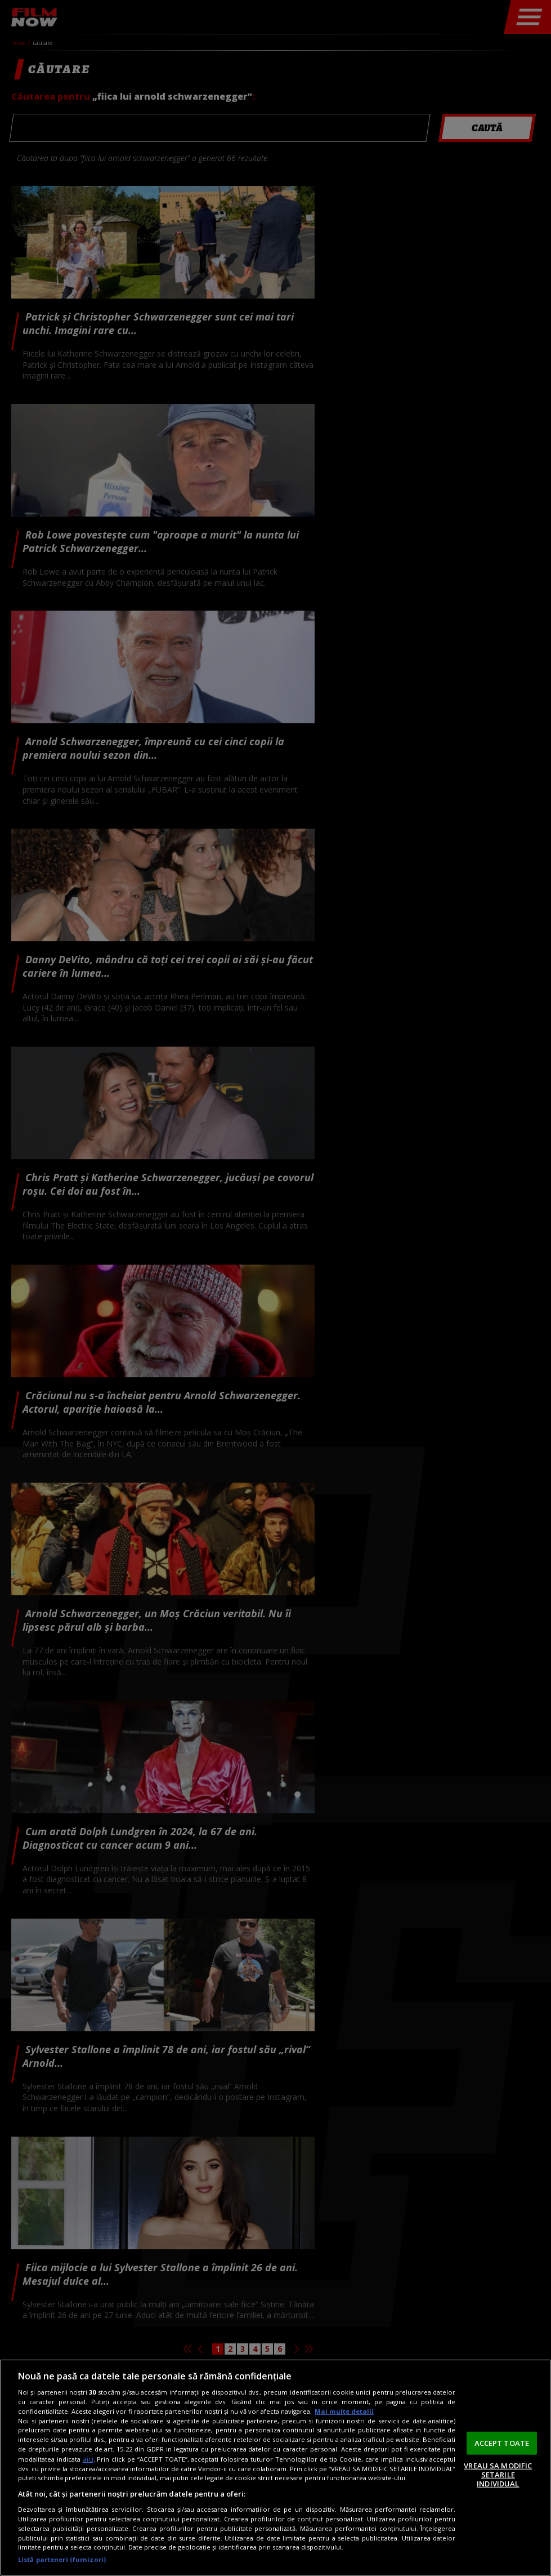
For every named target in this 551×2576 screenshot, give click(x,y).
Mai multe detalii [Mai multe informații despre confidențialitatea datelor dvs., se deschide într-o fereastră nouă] (344, 2411)
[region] (275, 2467)
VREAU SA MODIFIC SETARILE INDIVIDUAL (498, 2474)
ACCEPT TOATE (502, 2442)
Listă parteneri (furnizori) (62, 2559)
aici (88, 2459)
